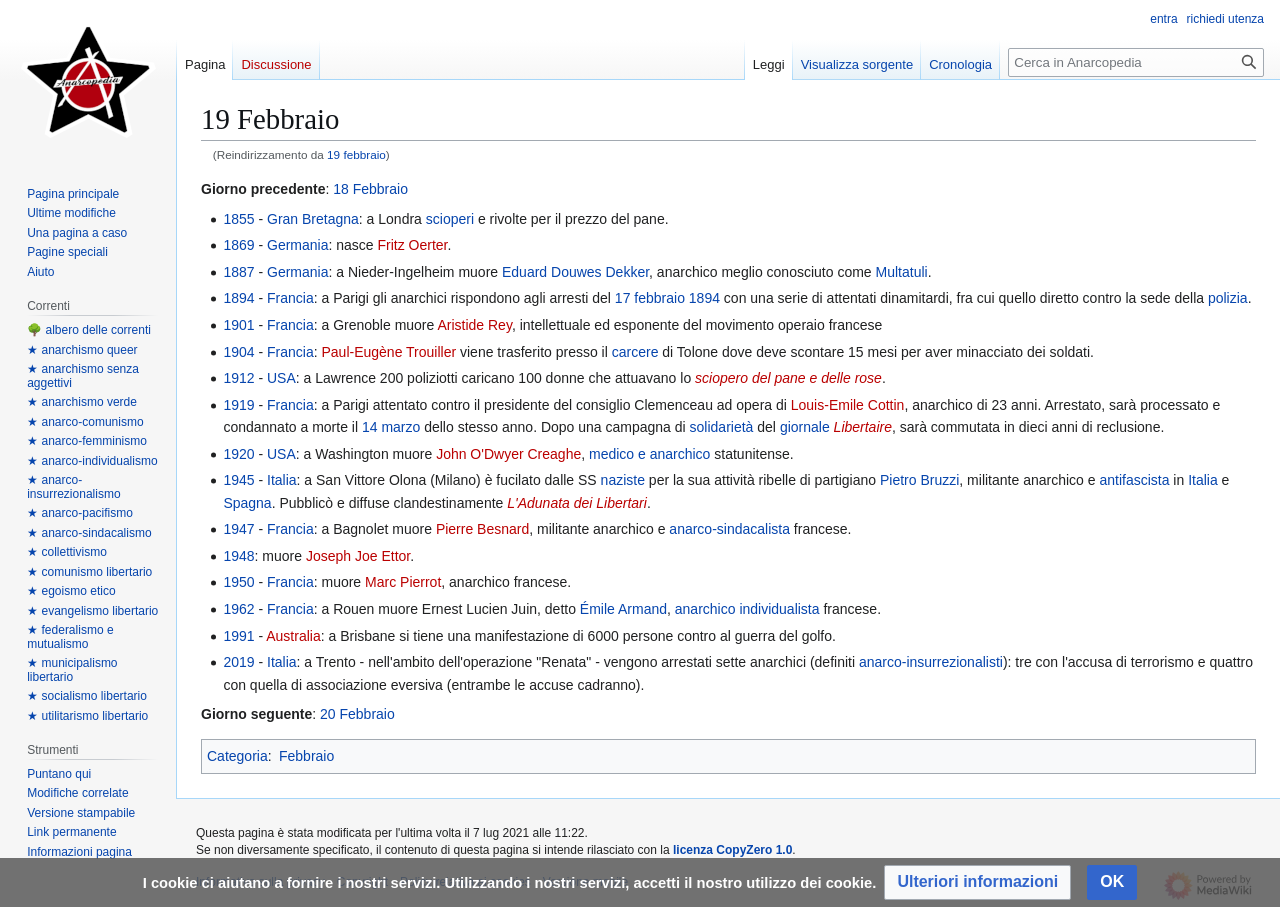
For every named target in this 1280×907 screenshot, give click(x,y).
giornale (805, 427)
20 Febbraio (357, 714)
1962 (238, 609)
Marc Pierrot (403, 582)
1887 (238, 272)
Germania (297, 245)
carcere (635, 352)
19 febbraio (356, 154)
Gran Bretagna (313, 219)
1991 (238, 636)
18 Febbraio (370, 189)
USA (281, 378)
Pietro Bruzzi (919, 480)
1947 (238, 529)
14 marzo (391, 427)
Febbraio (306, 756)
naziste (623, 480)
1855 (238, 219)
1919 (238, 405)
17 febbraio (650, 298)
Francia (290, 298)
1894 (238, 298)
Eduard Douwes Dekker (575, 272)
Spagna (247, 503)
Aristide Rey (474, 325)
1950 (238, 582)
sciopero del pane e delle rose (788, 378)
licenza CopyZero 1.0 (732, 850)
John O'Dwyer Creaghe (508, 454)
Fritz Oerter (413, 245)
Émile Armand (623, 609)
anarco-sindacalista (729, 529)
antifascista (1134, 480)
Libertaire (863, 427)
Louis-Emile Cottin (848, 405)
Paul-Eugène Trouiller (388, 352)
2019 (238, 662)
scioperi (450, 219)
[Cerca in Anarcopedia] (1136, 62)
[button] (977, 882)
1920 (238, 454)
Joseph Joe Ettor (358, 556)
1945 (238, 480)
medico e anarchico (649, 454)
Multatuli (902, 272)
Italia (282, 480)
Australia (293, 636)
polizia (1228, 298)
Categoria (237, 756)
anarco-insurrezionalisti (931, 662)
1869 (238, 245)
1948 (238, 556)
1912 (238, 378)
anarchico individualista (747, 609)
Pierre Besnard (482, 529)
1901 (238, 325)
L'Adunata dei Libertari (577, 503)
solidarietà (722, 427)
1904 (238, 352)
